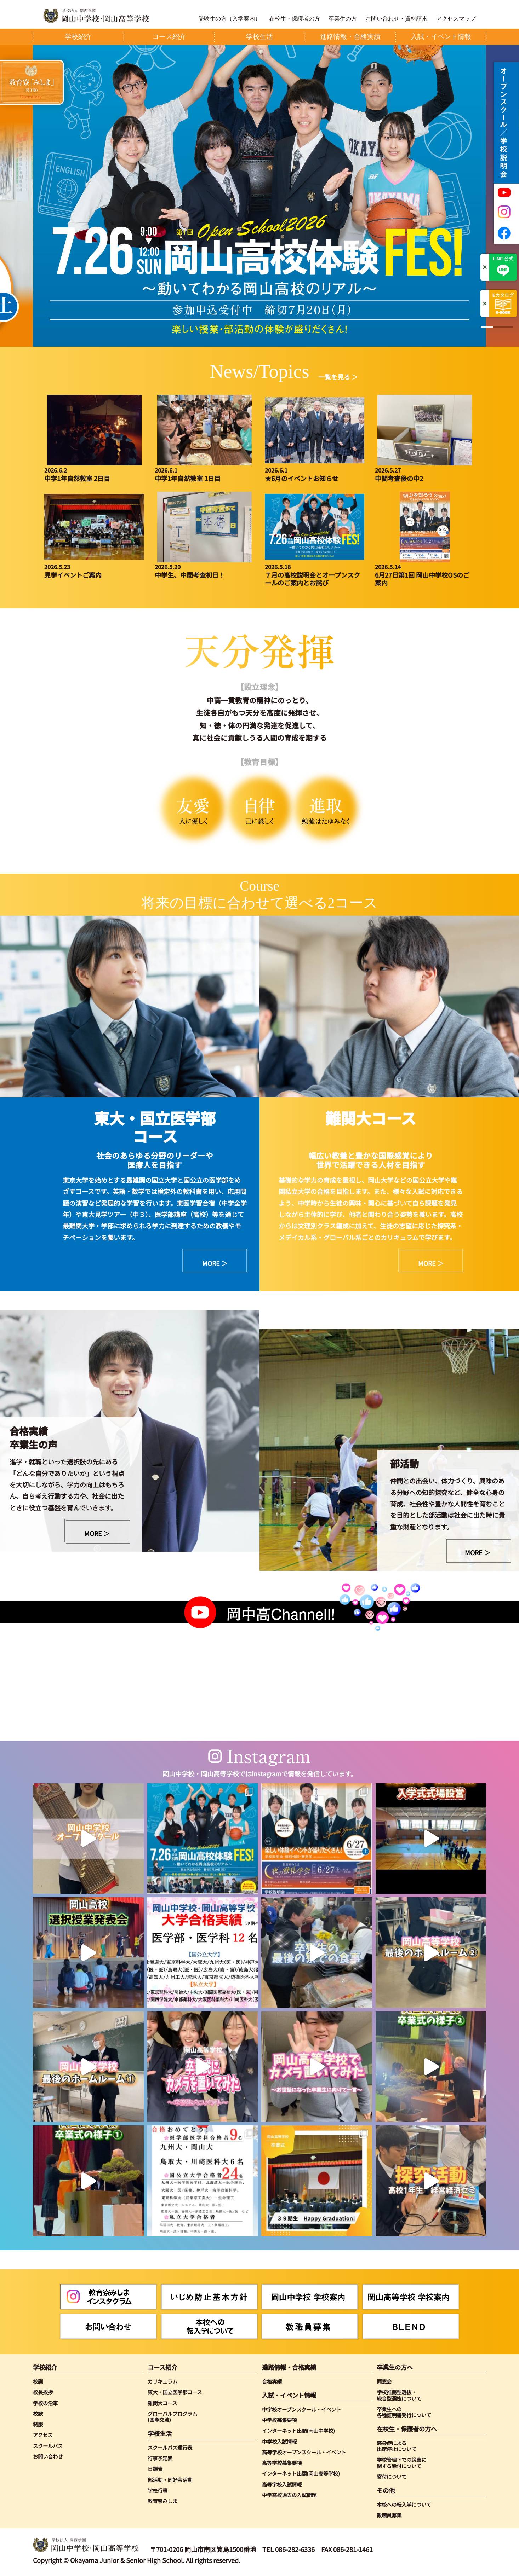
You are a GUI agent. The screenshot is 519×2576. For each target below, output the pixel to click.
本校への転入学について (404, 2504)
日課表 (155, 2469)
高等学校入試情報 (282, 2484)
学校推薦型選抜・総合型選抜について (399, 2395)
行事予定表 (160, 2458)
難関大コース (162, 2403)
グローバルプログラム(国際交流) (172, 2416)
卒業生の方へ (395, 2367)
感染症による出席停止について (396, 2446)
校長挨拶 (43, 2392)
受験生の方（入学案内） (229, 19)
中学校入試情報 (279, 2441)
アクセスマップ (456, 19)
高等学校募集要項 (282, 2463)
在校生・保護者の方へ (407, 2429)
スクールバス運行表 (170, 2447)
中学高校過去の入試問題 (289, 2495)
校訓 (38, 2381)
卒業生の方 (343, 19)
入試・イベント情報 (289, 2395)
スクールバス (48, 2446)
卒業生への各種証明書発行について (404, 2412)
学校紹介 (45, 2367)
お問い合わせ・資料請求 (396, 19)
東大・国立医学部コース (175, 2392)
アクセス (42, 2435)
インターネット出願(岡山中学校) (298, 2430)
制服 (38, 2424)
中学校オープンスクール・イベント (301, 2409)
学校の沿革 (45, 2403)
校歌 (38, 2413)
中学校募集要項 (279, 2420)
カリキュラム (162, 2381)
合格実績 (272, 2381)
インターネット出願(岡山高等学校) (301, 2473)
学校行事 (157, 2490)
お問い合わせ (48, 2456)
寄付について (391, 2476)
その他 (386, 2490)
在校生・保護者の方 (294, 19)
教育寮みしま (162, 2501)
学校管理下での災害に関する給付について (401, 2462)
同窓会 (384, 2381)
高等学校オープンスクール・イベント (304, 2452)
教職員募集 (389, 2515)
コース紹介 (162, 2367)
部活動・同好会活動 (170, 2480)
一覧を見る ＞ (338, 376)
